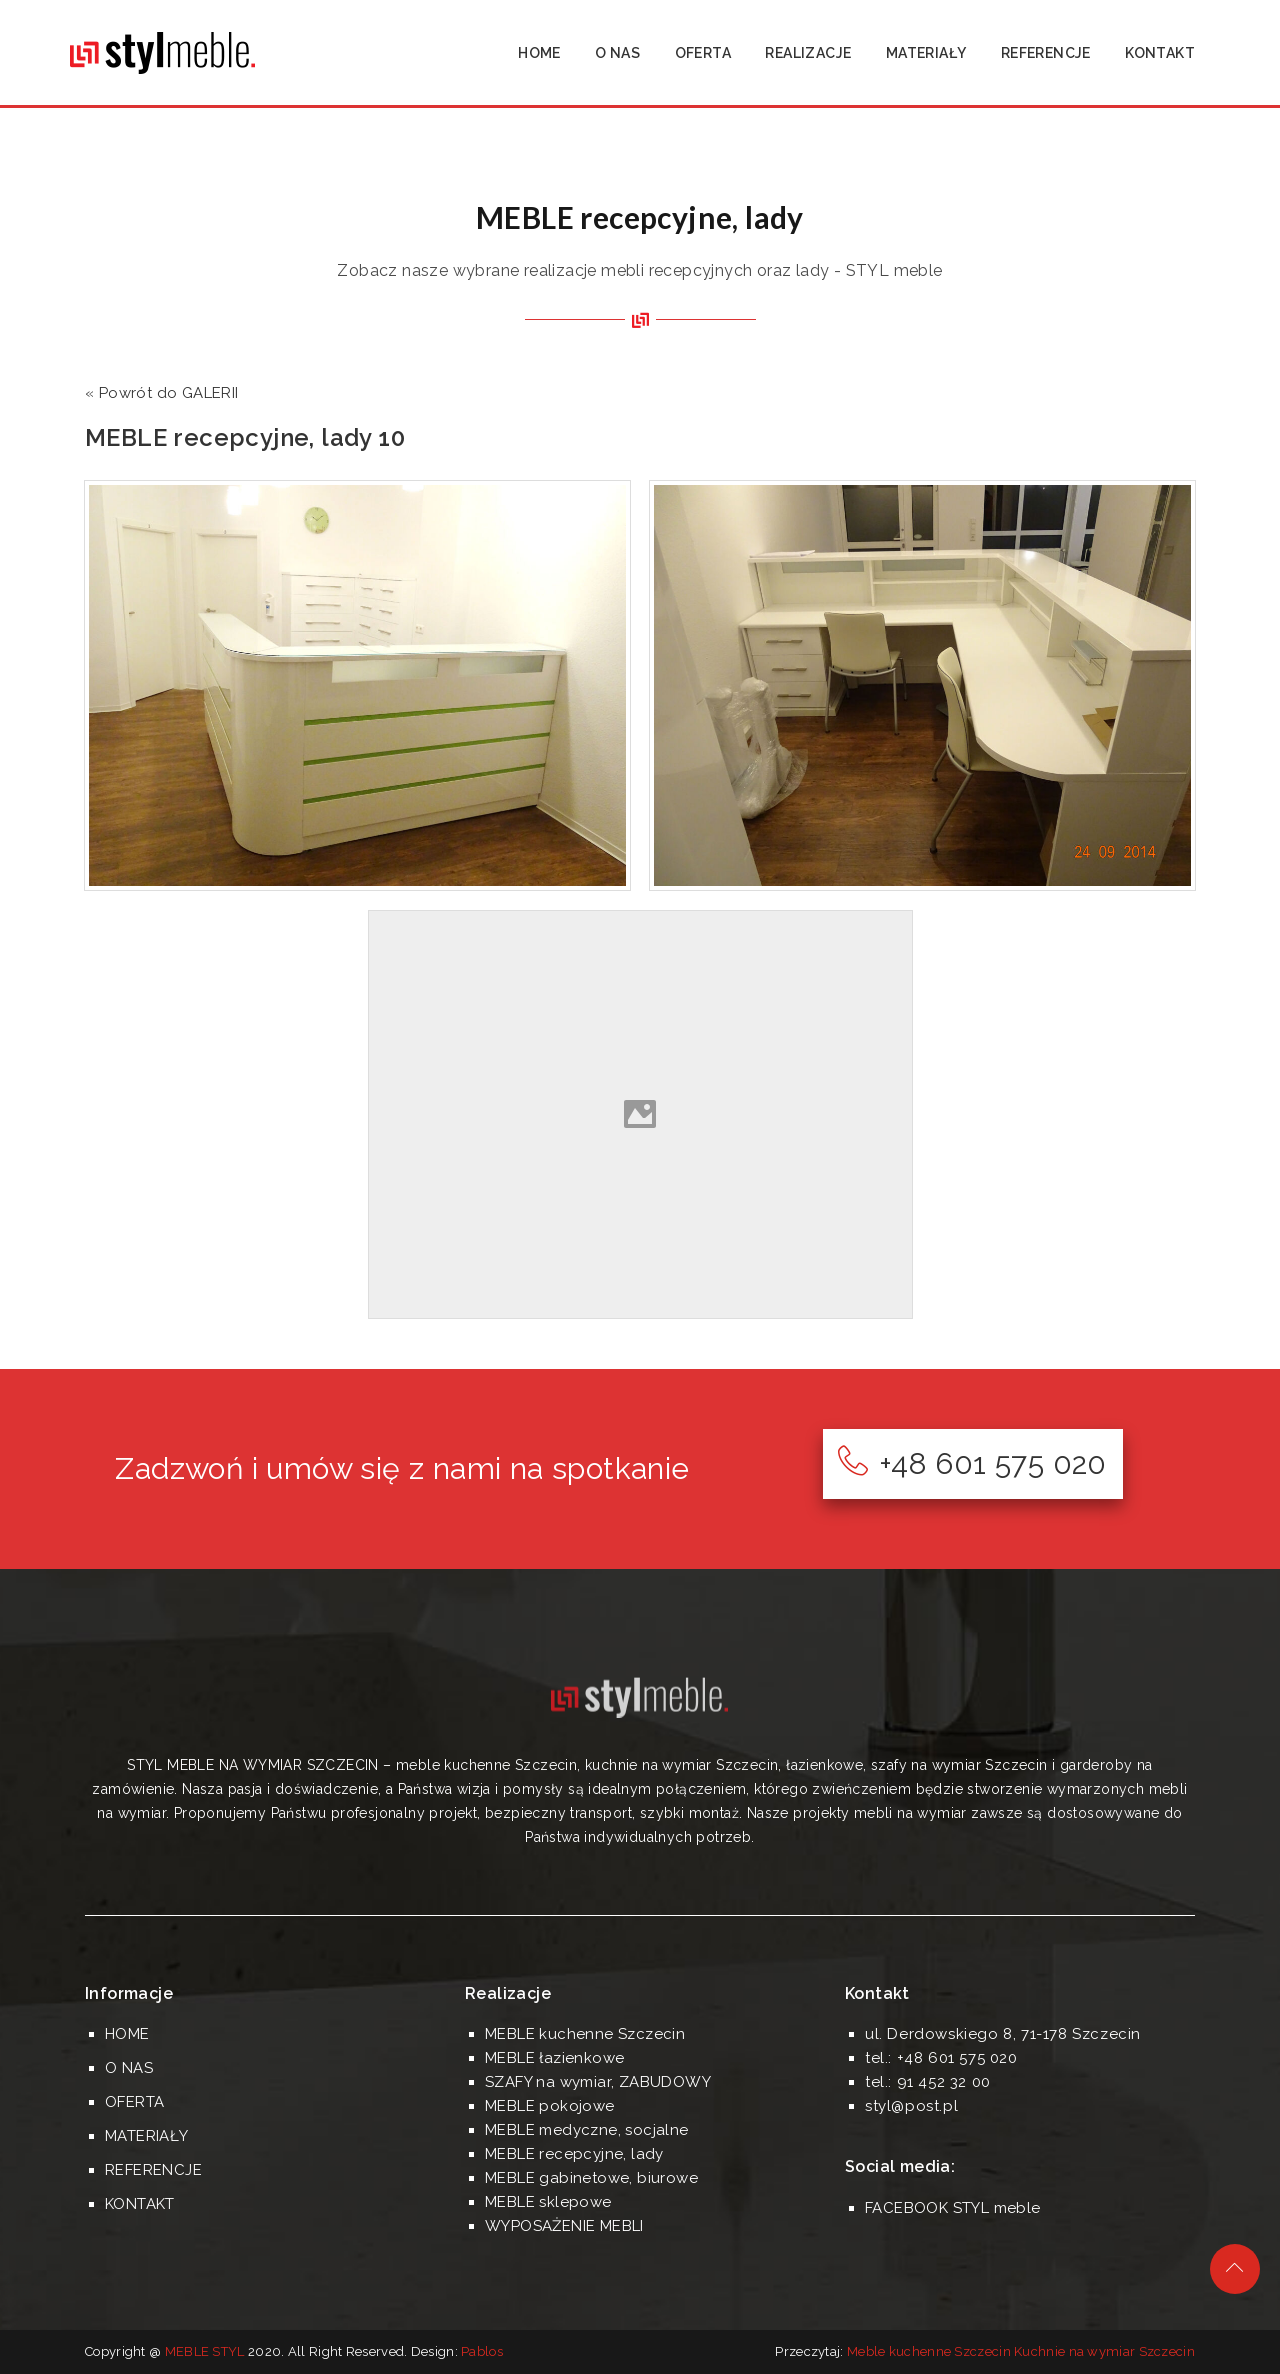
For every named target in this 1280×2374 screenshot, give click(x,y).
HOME (539, 53)
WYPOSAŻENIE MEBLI (564, 2226)
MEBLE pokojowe (550, 2106)
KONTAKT (1160, 53)
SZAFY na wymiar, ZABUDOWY (598, 2082)
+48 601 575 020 (972, 1463)
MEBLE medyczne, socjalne (587, 2130)
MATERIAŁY (926, 53)
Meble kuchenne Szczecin (929, 2351)
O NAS (617, 53)
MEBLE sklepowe (548, 2202)
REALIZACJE (808, 53)
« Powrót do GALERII (162, 393)
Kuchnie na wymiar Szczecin (1104, 2351)
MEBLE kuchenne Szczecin (585, 2034)
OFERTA (703, 53)
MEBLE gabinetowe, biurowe (591, 2178)
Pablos (482, 2351)
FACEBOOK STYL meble (953, 2208)
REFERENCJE (1046, 53)
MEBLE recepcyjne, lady (574, 2154)
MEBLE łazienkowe (554, 2058)
